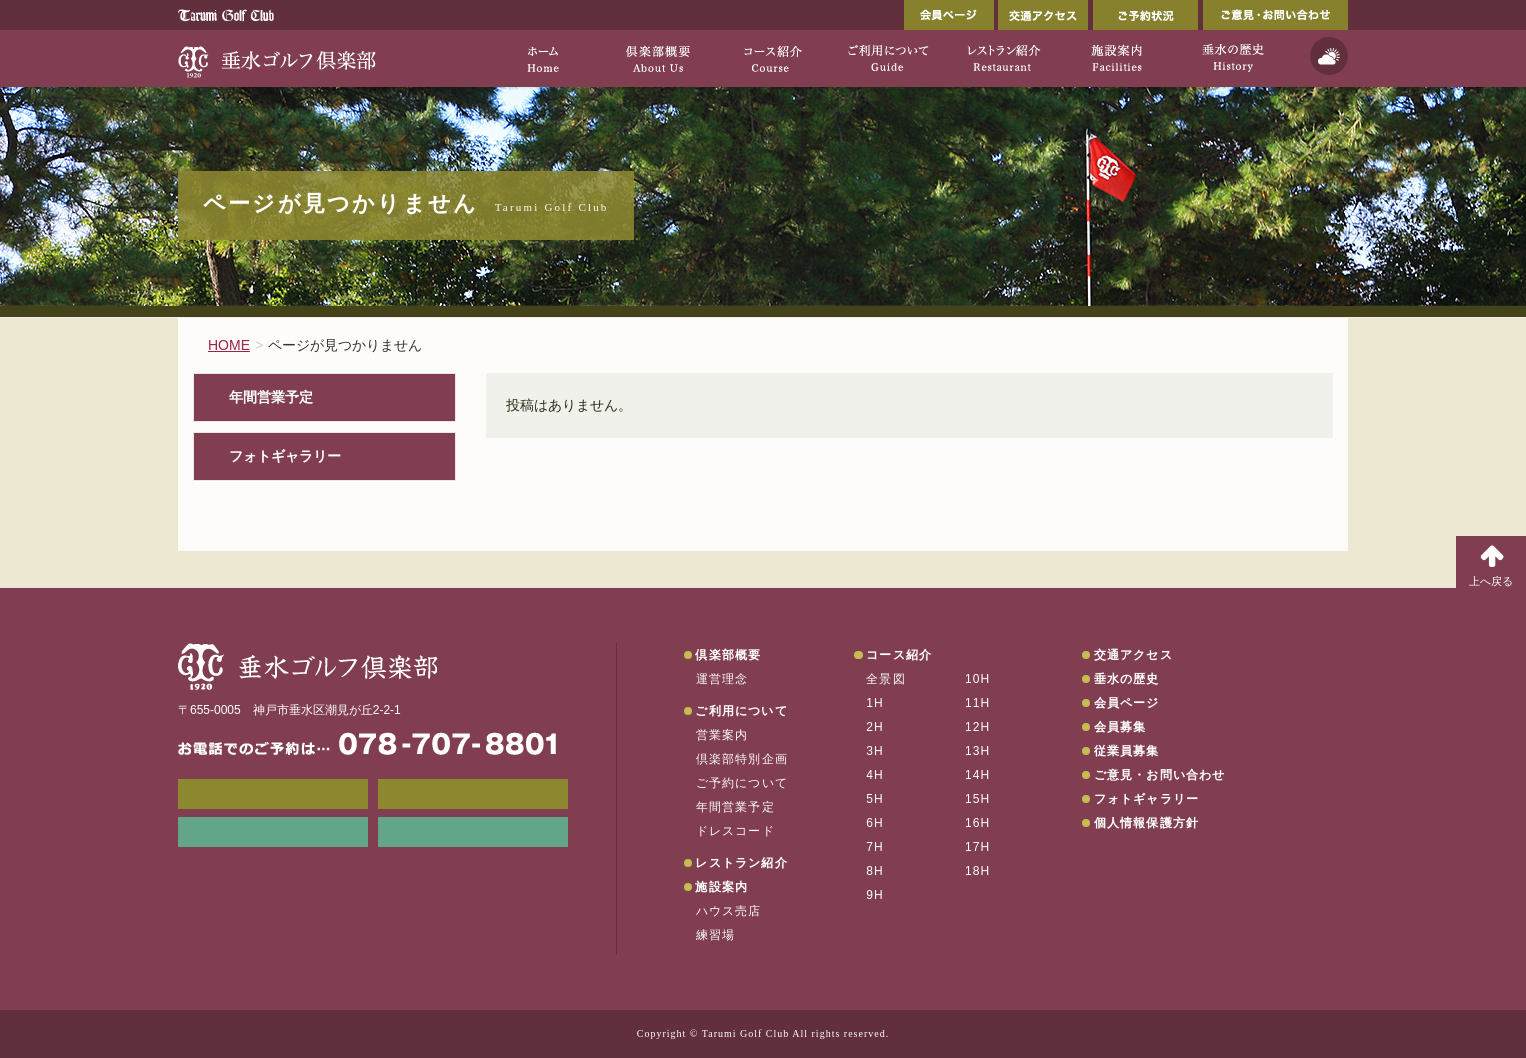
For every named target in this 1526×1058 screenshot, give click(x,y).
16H (978, 823)
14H (978, 775)
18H (978, 871)
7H (875, 847)
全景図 (886, 679)
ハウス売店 (729, 911)
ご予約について (742, 783)
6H (875, 823)
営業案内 (722, 735)
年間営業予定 (271, 397)
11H (978, 703)
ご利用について (741, 711)
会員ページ (949, 15)
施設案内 (721, 887)
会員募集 (1120, 727)
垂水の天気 (473, 832)
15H (978, 799)
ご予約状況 (1145, 15)
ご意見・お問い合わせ (1275, 15)
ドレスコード (735, 831)
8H (875, 871)
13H (978, 751)
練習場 (716, 935)
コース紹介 (899, 655)
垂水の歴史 (1127, 679)
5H (875, 799)
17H (978, 847)
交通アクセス (1043, 15)
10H (978, 679)
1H (875, 703)
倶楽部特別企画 (742, 759)
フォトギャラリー (285, 456)
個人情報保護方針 (1147, 823)
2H (875, 727)
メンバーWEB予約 (273, 794)
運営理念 (722, 679)
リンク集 (273, 832)
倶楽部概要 (728, 655)
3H (875, 751)
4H (875, 775)
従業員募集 (1127, 751)
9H (875, 895)
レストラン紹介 (741, 863)
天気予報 (1329, 56)
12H (978, 727)
